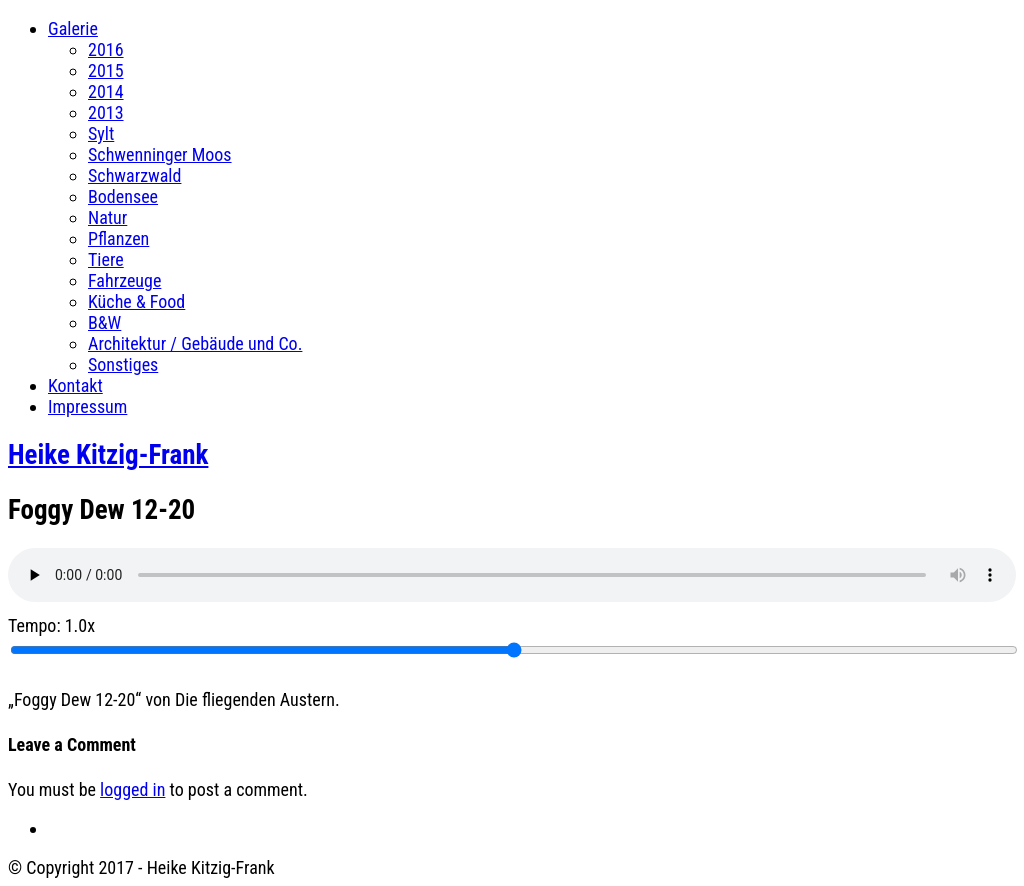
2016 (106, 49)
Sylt (101, 133)
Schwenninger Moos (160, 154)
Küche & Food (136, 301)
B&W (104, 322)
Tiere (106, 259)
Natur (107, 217)
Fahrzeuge (124, 280)
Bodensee (123, 196)
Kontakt (75, 385)
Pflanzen (118, 238)
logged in (132, 789)
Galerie (73, 28)
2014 (106, 91)
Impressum (87, 406)
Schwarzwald (134, 175)
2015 (106, 70)
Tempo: (51, 625)
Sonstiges (123, 364)
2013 (106, 112)
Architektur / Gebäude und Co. (195, 343)
